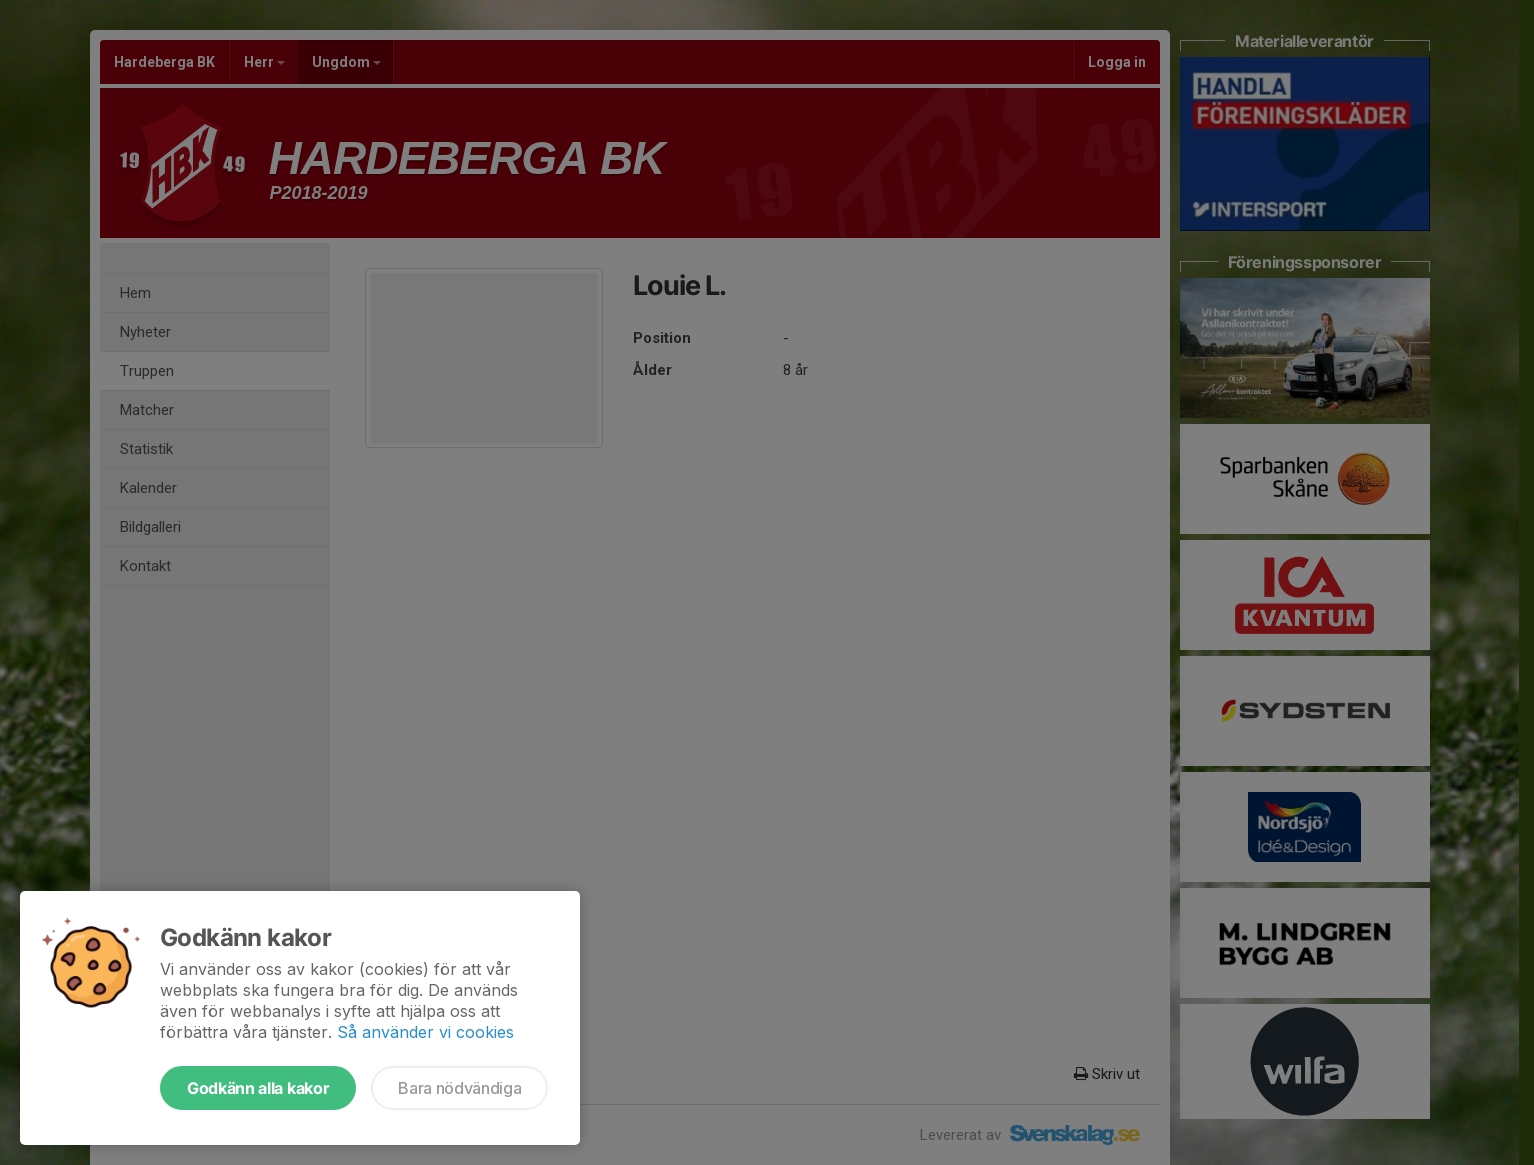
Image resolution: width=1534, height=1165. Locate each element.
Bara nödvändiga (459, 1088)
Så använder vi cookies (425, 1032)
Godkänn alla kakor (258, 1088)
